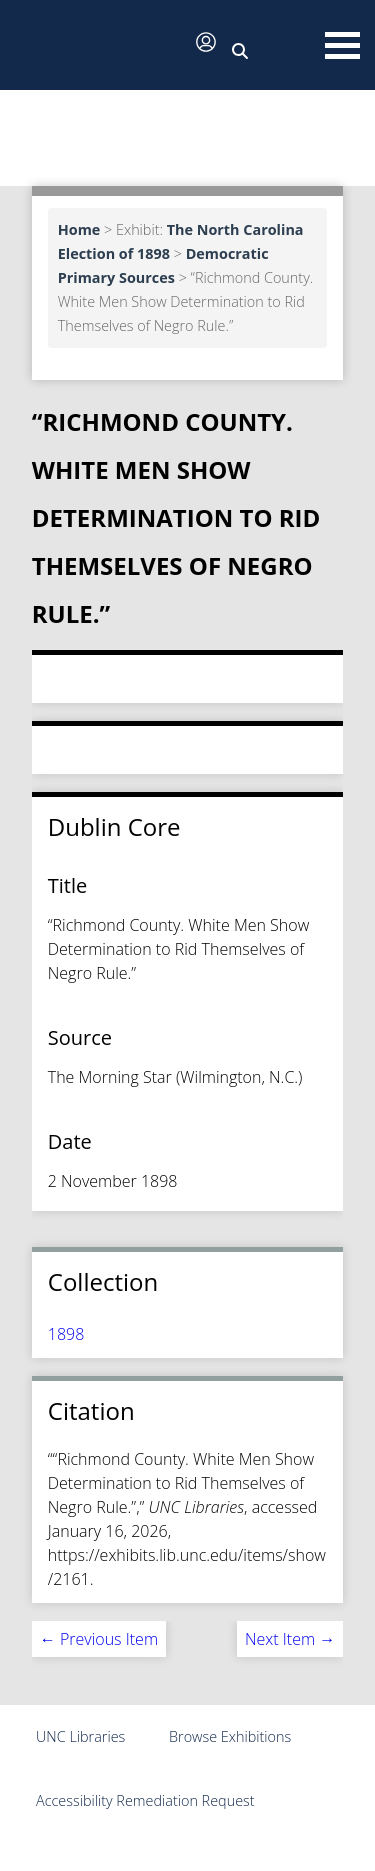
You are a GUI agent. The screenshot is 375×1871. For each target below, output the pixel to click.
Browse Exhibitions (230, 1736)
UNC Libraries (80, 1736)
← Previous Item (99, 1639)
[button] (100, 47)
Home (79, 229)
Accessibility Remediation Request (145, 1800)
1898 (66, 1334)
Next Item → (290, 1639)
